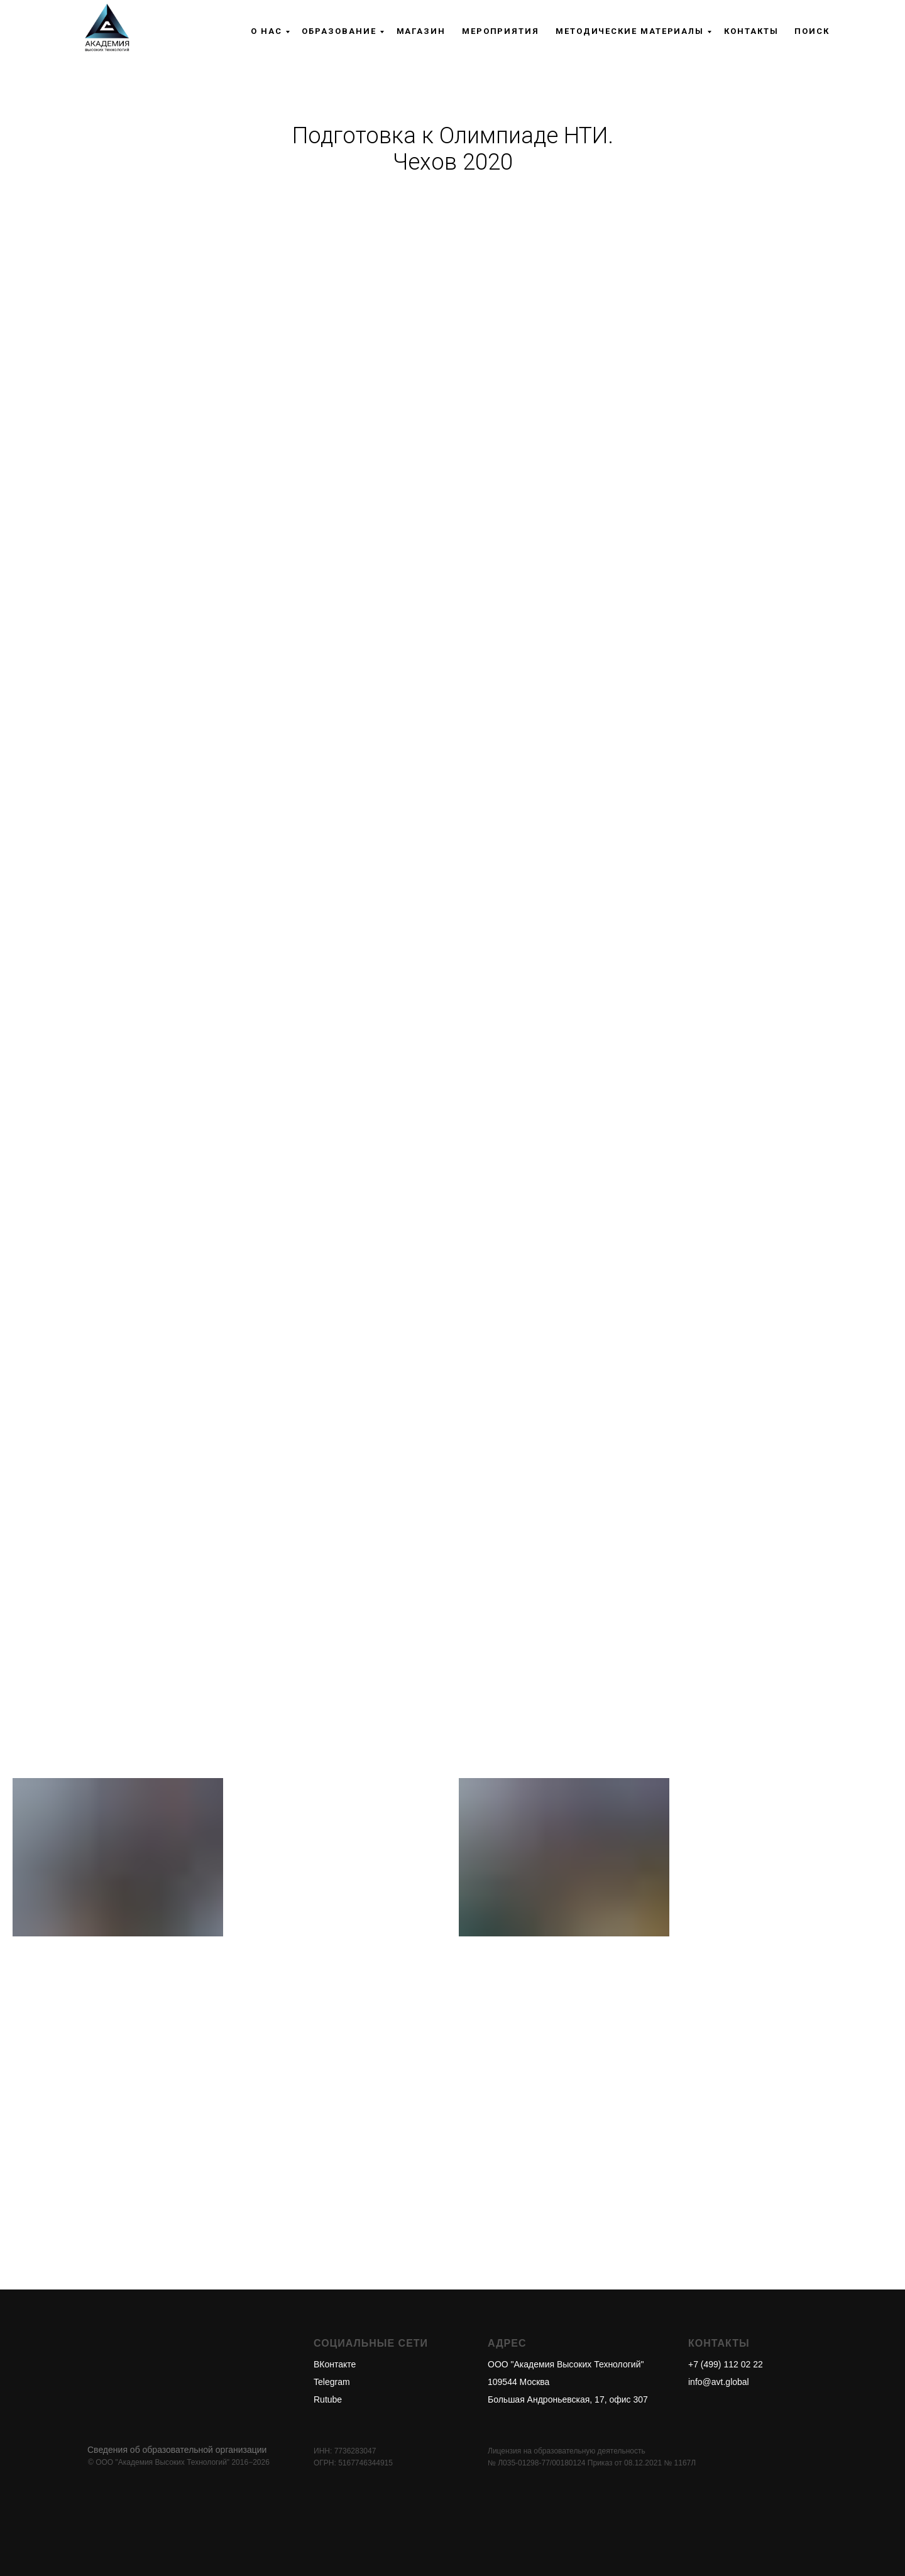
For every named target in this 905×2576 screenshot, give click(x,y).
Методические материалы (630, 31)
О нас (266, 31)
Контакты (751, 31)
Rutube (328, 2399)
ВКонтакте (335, 2364)
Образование (339, 31)
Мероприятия (500, 31)
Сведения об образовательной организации (176, 2450)
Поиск (812, 31)
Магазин (421, 31)
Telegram (332, 2382)
